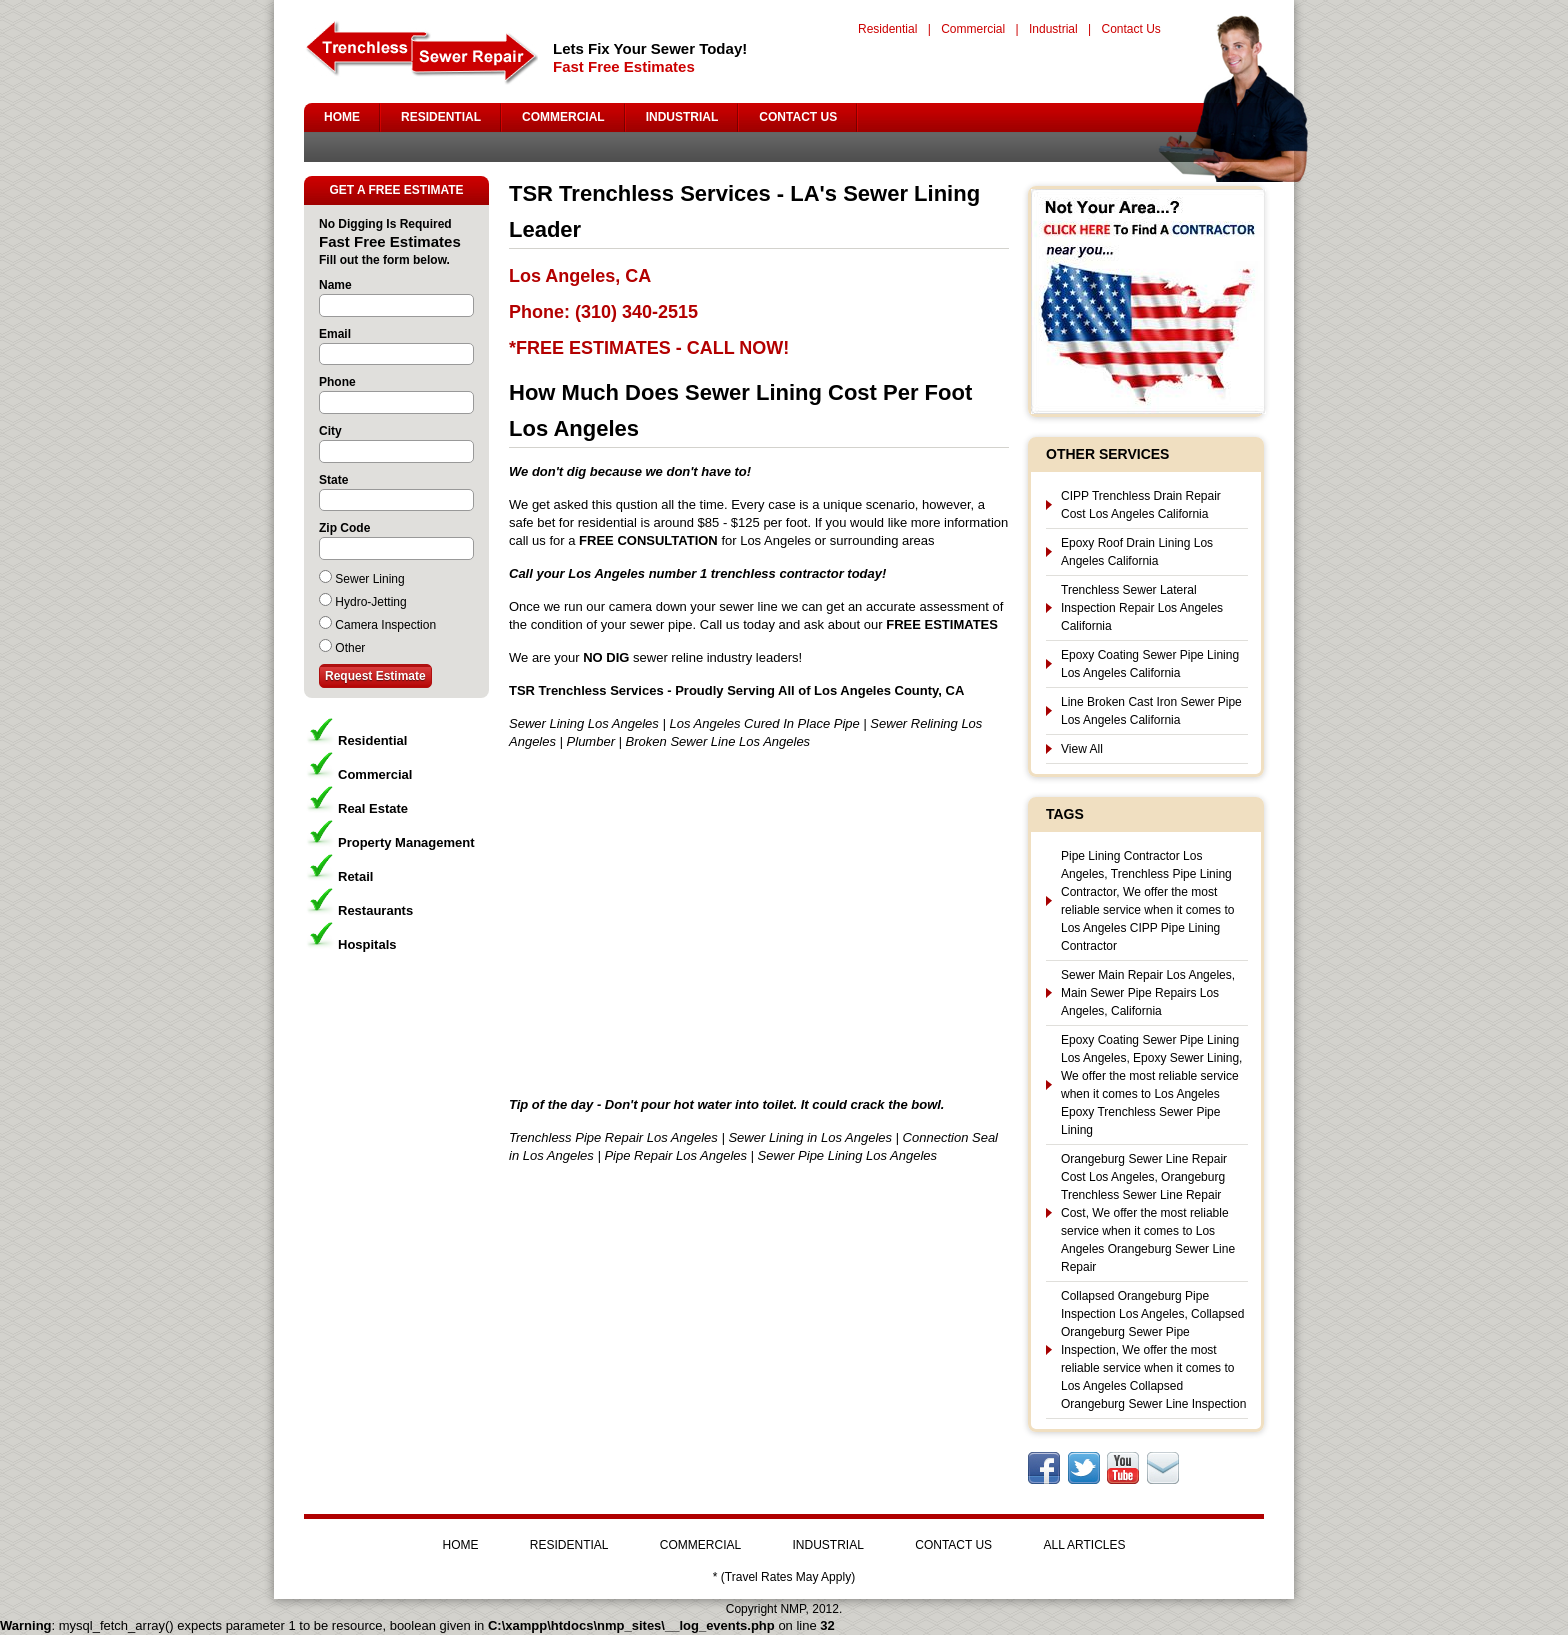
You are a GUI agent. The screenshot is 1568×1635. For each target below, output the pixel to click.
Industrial (1053, 29)
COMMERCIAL (563, 117)
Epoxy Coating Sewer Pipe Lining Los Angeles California (1150, 664)
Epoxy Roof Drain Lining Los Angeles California (1137, 552)
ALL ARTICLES (1084, 1545)
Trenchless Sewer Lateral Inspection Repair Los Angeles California (1142, 608)
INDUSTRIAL (682, 117)
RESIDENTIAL (441, 117)
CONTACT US (798, 117)
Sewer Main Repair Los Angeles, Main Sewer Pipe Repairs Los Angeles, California (1148, 993)
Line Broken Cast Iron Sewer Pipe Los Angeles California (1151, 711)
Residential (887, 29)
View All (1082, 749)
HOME (342, 117)
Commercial (973, 29)
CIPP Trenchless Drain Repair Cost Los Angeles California (1141, 505)
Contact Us (1130, 29)
